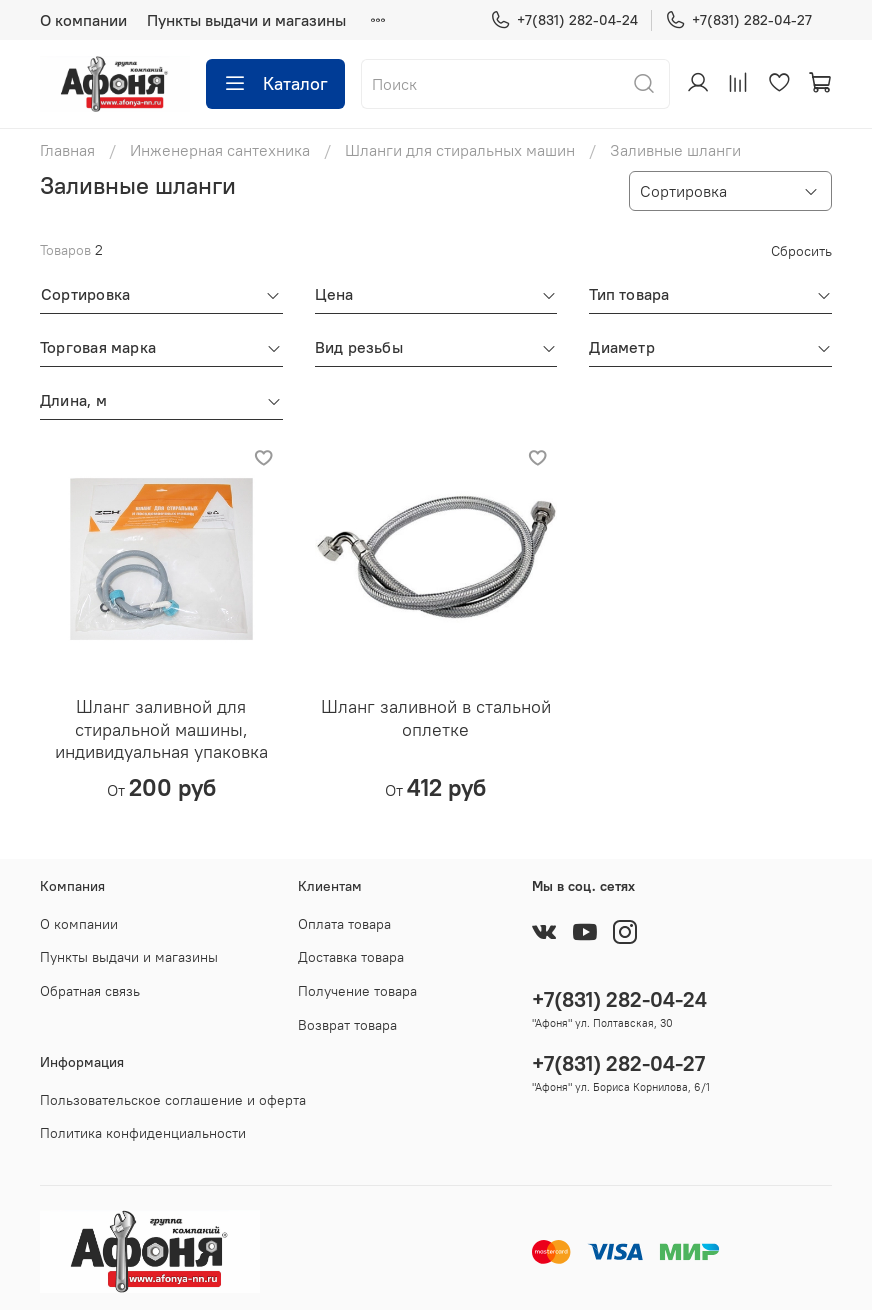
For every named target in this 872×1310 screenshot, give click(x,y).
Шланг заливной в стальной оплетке (436, 718)
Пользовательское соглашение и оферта (173, 1100)
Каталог (275, 84)
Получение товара (357, 991)
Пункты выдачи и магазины (246, 20)
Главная (67, 150)
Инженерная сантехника (220, 150)
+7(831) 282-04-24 (564, 20)
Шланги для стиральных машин (460, 150)
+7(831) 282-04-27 (738, 20)
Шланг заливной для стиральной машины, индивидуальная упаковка (161, 729)
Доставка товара (351, 957)
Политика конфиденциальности (143, 1133)
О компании (83, 20)
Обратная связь (90, 991)
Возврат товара (347, 1025)
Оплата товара (344, 924)
